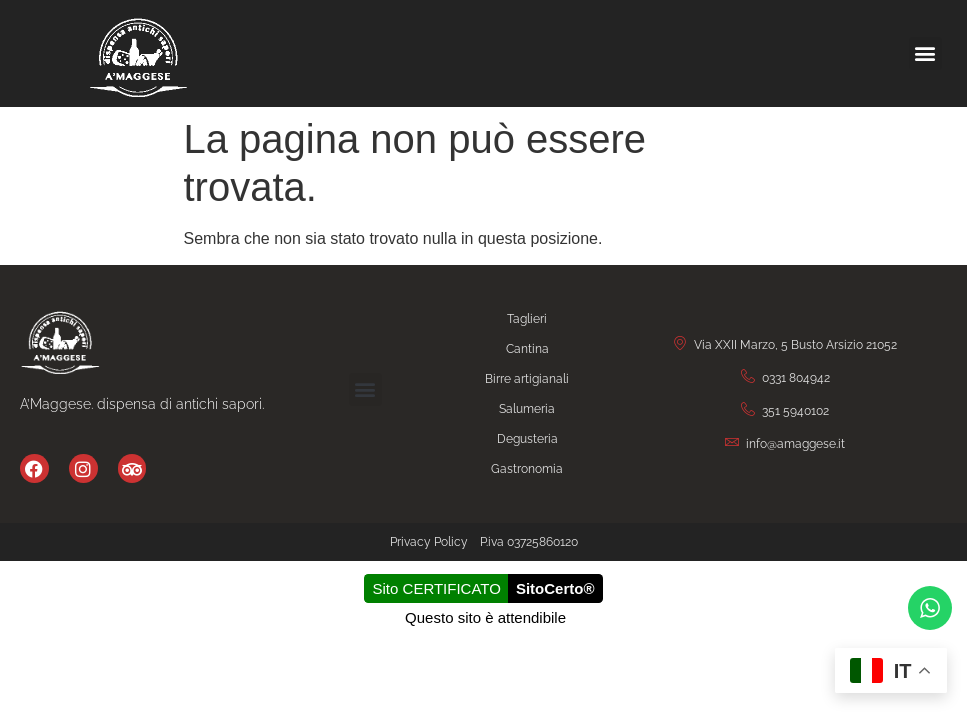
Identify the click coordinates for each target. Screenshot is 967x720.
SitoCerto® (555, 588)
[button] (925, 53)
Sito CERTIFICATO (437, 588)
